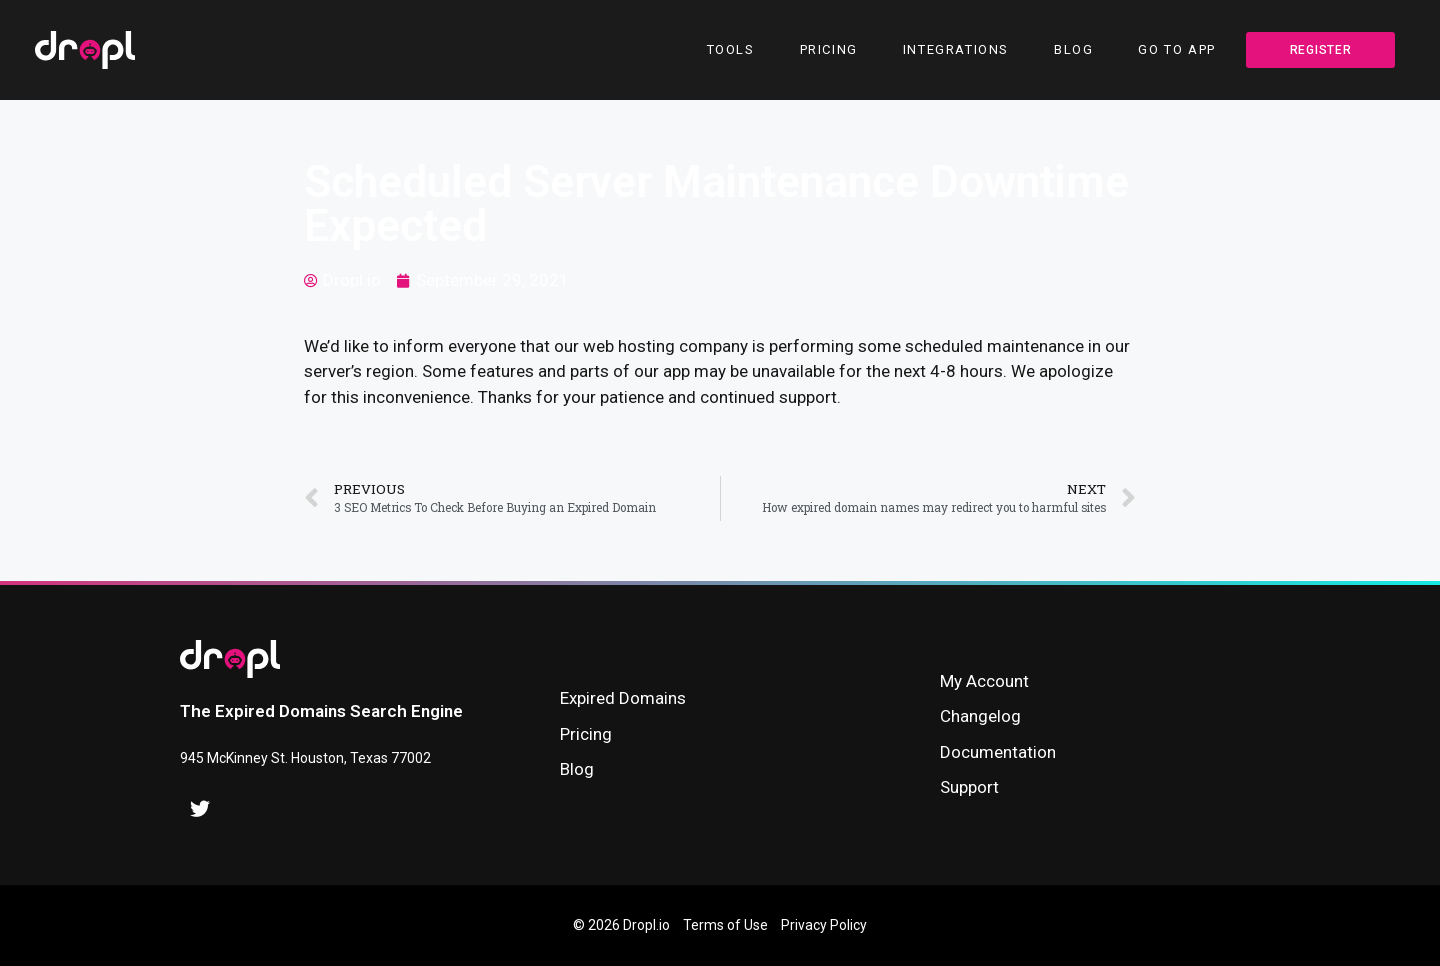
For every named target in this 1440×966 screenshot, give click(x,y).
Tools (731, 49)
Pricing (829, 49)
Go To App (1176, 49)
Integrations (956, 49)
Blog (1073, 49)
